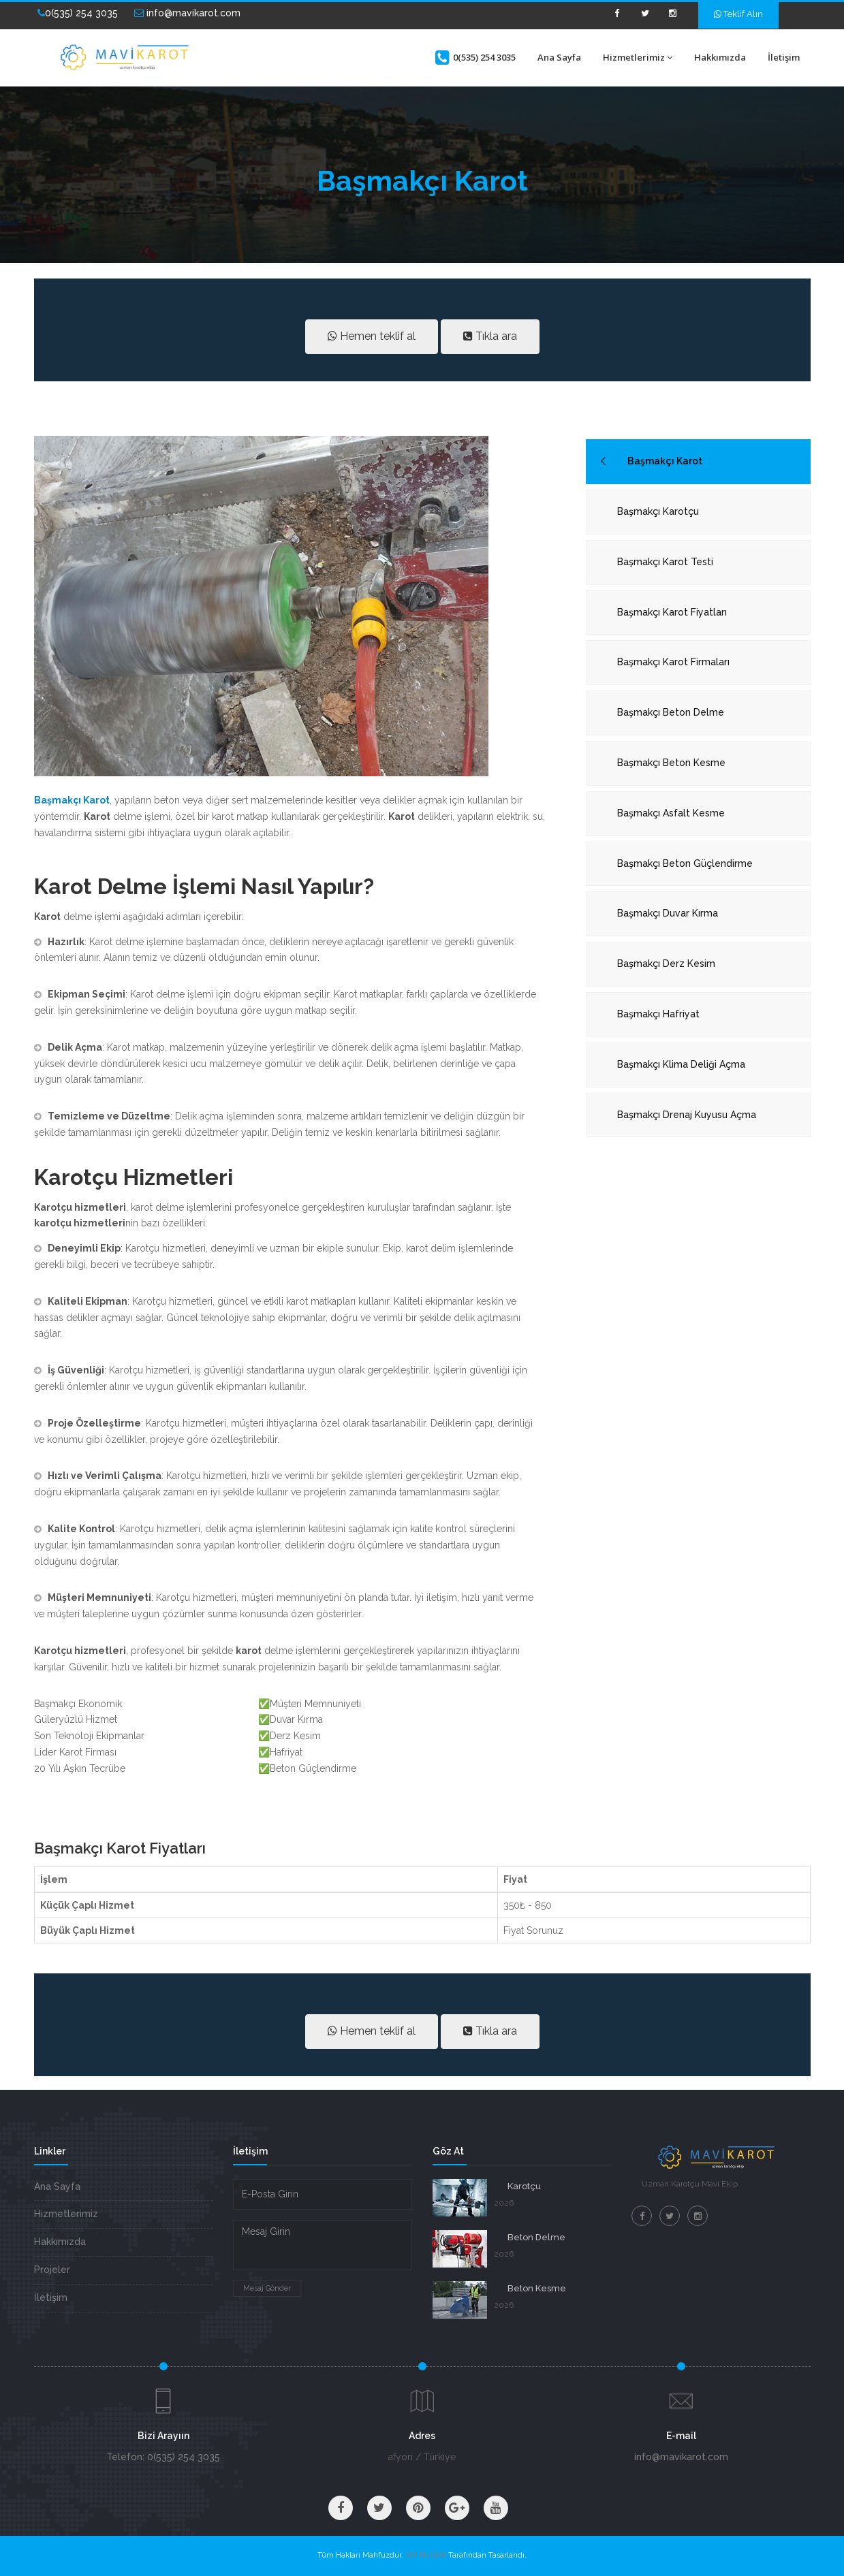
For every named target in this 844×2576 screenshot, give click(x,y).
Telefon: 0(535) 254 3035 (163, 2456)
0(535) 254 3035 (77, 12)
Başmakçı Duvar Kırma (667, 913)
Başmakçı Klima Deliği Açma (681, 1064)
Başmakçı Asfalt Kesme (671, 813)
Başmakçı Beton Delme (670, 712)
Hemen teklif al (372, 336)
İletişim (784, 57)
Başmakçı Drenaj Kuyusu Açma (686, 1114)
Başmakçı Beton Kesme (671, 762)
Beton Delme (536, 2237)
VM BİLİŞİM (425, 2555)
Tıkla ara (490, 336)
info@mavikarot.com (187, 12)
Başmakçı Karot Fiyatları (672, 612)
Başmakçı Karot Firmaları (673, 661)
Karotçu (524, 2186)
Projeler (52, 2269)
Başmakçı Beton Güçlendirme (685, 863)
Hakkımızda (720, 57)
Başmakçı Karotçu (658, 511)
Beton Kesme (536, 2288)
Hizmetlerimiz (637, 57)
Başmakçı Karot (664, 461)
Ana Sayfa (559, 57)
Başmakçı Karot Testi (665, 561)
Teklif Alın (738, 14)
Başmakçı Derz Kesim (666, 963)
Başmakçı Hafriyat (658, 1013)
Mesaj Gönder (267, 2288)
